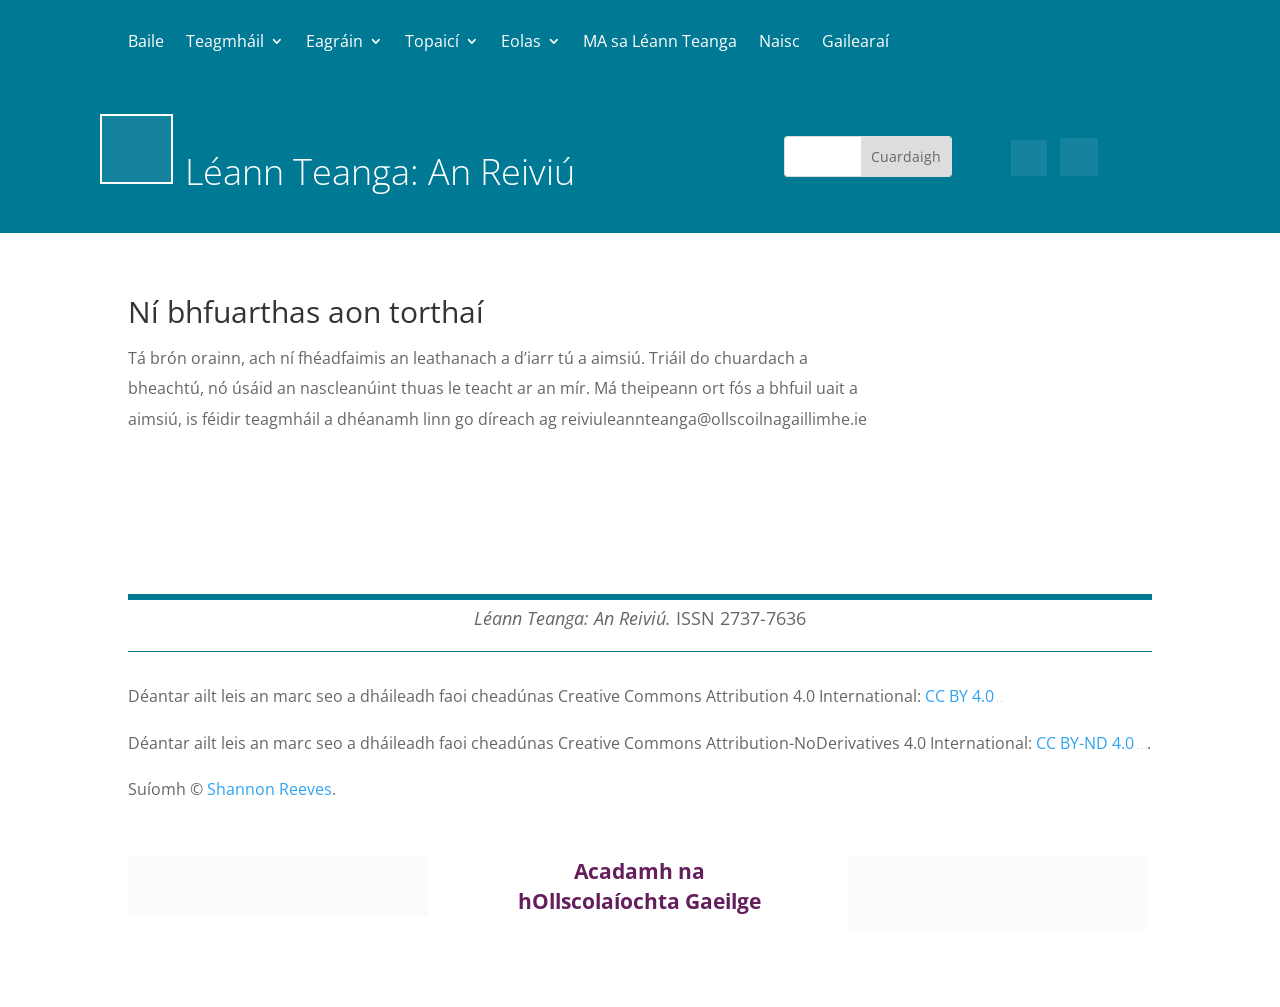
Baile (146, 43)
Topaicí (432, 43)
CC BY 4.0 (959, 696)
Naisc (779, 43)
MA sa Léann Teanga (660, 43)
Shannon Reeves (269, 789)
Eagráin (334, 43)
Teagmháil (225, 43)
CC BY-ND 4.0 (1085, 743)
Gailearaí (855, 43)
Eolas (521, 43)
